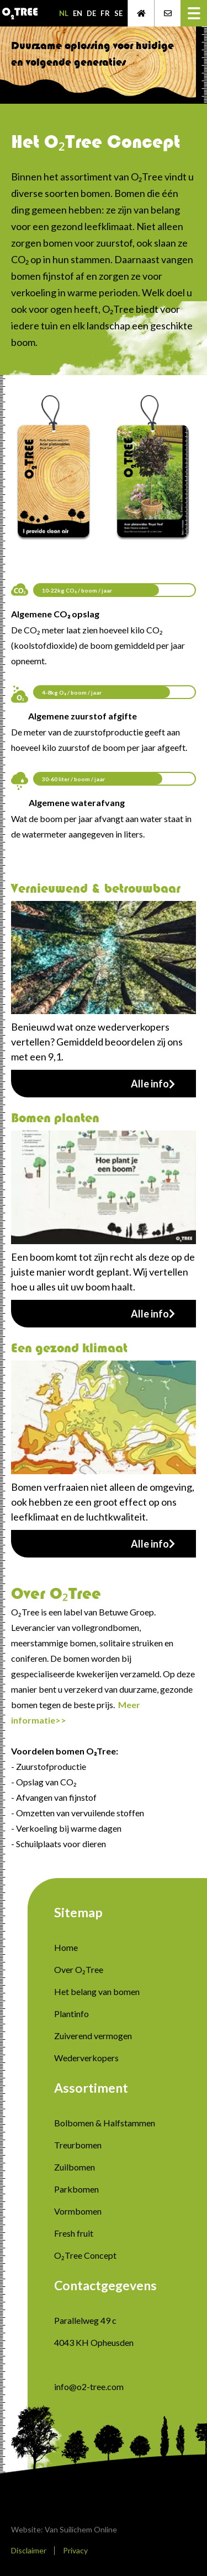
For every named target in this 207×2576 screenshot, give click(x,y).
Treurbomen (78, 2145)
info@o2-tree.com (89, 2386)
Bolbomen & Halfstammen (104, 2123)
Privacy (75, 2550)
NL (63, 13)
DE (91, 13)
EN (77, 13)
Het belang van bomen (97, 1991)
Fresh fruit (73, 2233)
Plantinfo (71, 2013)
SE (118, 13)
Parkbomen (76, 2189)
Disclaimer (28, 2550)
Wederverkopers (86, 2057)
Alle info (153, 1084)
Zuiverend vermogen (93, 2035)
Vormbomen (78, 2211)
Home (66, 1947)
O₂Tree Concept (85, 2255)
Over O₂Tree (78, 1969)
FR (104, 13)
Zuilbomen (74, 2167)
